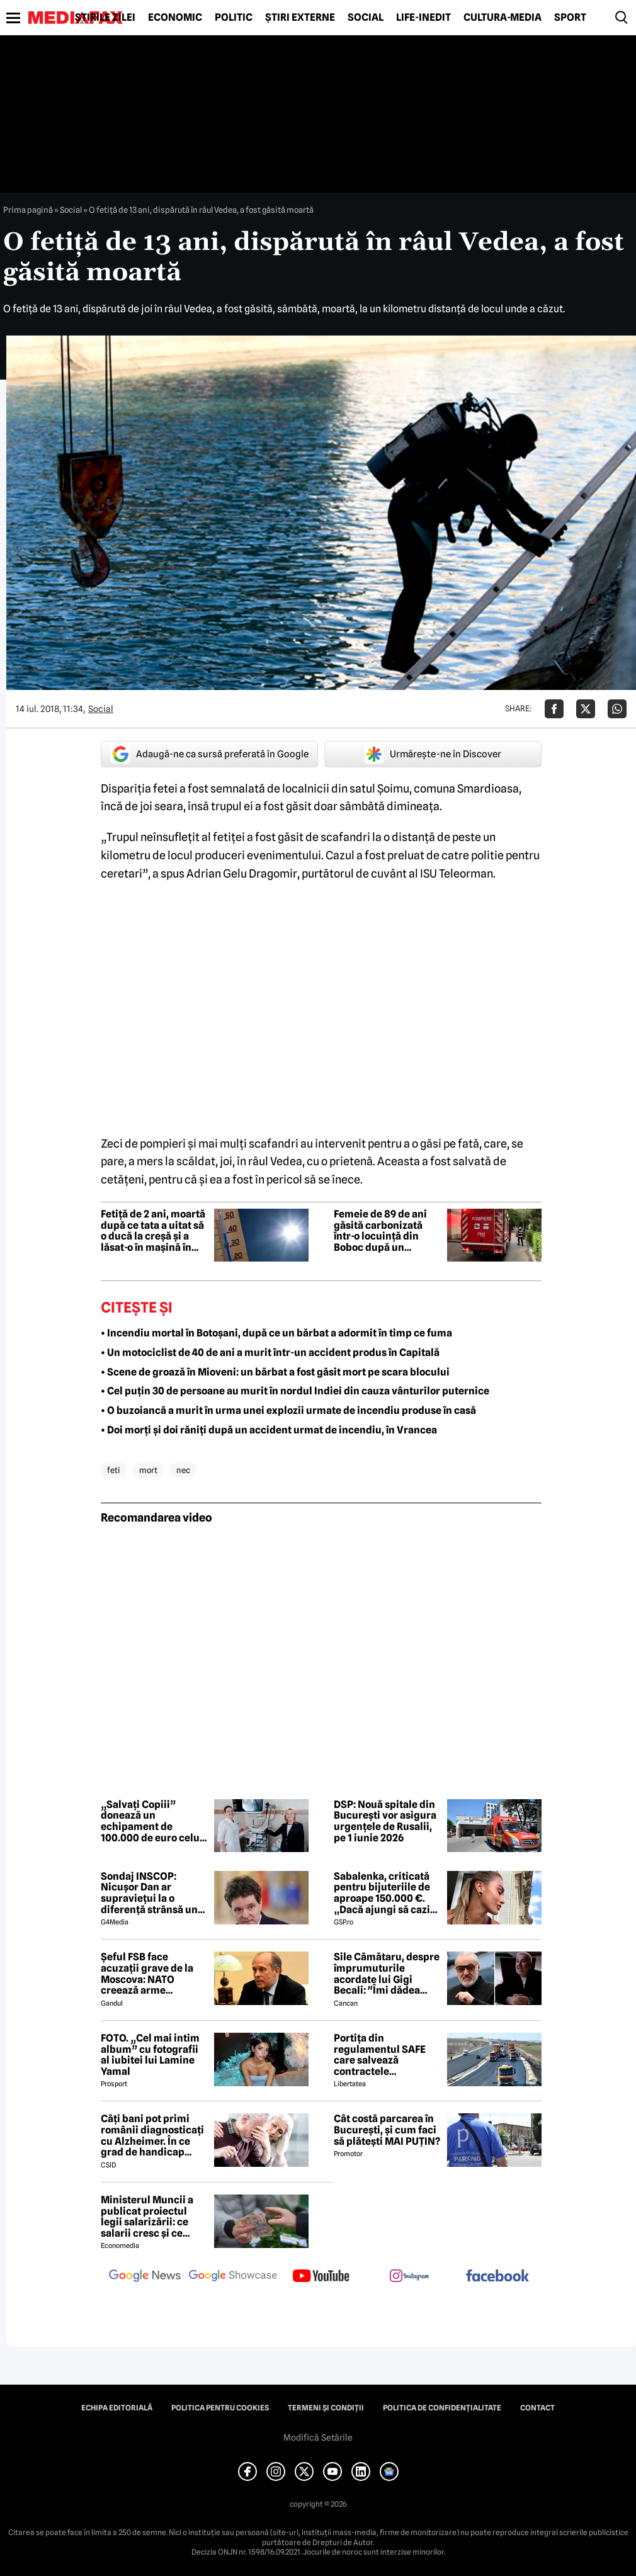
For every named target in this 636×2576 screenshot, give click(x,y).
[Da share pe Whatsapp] (617, 708)
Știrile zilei (105, 18)
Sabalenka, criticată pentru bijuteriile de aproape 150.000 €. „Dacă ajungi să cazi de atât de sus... (382, 1893)
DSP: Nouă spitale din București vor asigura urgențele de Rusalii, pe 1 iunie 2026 (385, 1821)
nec (183, 1470)
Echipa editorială (116, 2408)
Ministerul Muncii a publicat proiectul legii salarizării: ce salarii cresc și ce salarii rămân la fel (147, 2217)
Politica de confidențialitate (442, 2408)
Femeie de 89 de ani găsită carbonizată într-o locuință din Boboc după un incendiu (380, 1231)
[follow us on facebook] (497, 2276)
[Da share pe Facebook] (554, 708)
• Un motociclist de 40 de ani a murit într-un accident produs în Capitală (270, 1353)
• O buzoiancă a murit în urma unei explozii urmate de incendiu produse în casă (288, 1410)
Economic (175, 18)
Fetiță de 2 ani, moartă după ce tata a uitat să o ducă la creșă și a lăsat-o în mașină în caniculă (153, 1231)
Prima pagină (28, 210)
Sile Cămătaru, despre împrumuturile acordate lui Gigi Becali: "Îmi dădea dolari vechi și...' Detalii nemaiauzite (387, 1974)
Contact (537, 2408)
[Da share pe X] (585, 708)
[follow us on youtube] (321, 2277)
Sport (570, 18)
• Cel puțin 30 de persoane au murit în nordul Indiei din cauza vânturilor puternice (295, 1391)
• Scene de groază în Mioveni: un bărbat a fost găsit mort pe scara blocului (275, 1372)
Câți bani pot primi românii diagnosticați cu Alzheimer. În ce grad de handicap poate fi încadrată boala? (152, 2135)
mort (148, 1470)
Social (365, 18)
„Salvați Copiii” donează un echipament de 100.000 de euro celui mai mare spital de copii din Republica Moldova (152, 1821)
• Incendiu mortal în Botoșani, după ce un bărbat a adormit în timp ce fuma (276, 1333)
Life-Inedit (423, 18)
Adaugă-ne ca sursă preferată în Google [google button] (210, 754)
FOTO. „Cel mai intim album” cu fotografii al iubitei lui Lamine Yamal (150, 2055)
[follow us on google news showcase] (233, 2277)
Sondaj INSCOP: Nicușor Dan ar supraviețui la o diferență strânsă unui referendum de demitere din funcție (154, 1893)
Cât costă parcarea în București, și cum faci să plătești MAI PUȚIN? (387, 2130)
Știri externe (300, 18)
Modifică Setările (318, 2437)
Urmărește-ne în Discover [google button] (433, 754)
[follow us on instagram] (409, 2277)
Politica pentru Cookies (220, 2408)
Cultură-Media (502, 18)
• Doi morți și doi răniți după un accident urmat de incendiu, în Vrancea (269, 1430)
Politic (234, 18)
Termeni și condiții (326, 2408)
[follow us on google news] (145, 2277)
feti (113, 1470)
